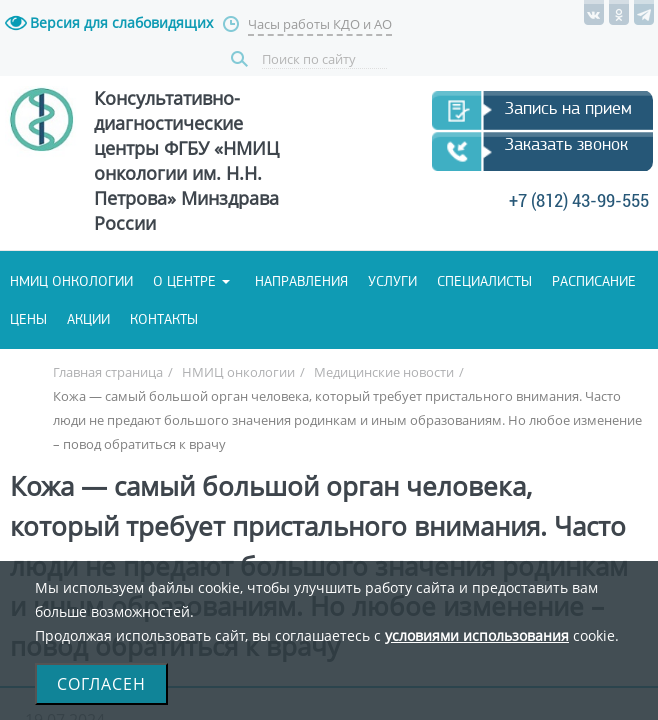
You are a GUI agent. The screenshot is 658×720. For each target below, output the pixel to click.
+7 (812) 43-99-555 (326, 233)
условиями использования (477, 635)
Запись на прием (137, 135)
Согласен (101, 684)
